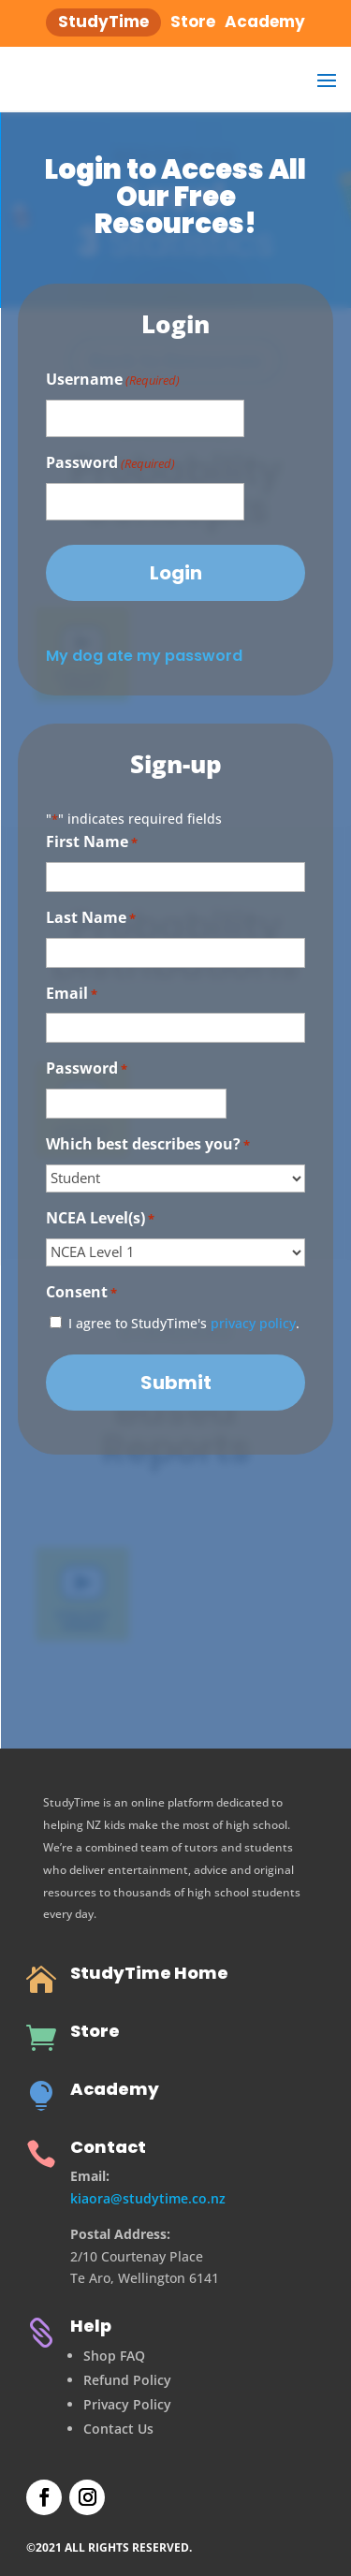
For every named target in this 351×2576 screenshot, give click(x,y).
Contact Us (118, 2428)
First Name (92, 843)
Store (95, 2030)
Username (113, 380)
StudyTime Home (149, 1972)
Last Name (91, 918)
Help (90, 2325)
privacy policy (253, 1323)
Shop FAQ (114, 2355)
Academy (114, 2088)
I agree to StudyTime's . (184, 1323)
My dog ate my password (144, 655)
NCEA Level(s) (100, 1219)
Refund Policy (127, 2380)
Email (71, 994)
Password (110, 464)
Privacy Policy (127, 2404)
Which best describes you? (148, 1145)
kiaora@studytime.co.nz (148, 2198)
